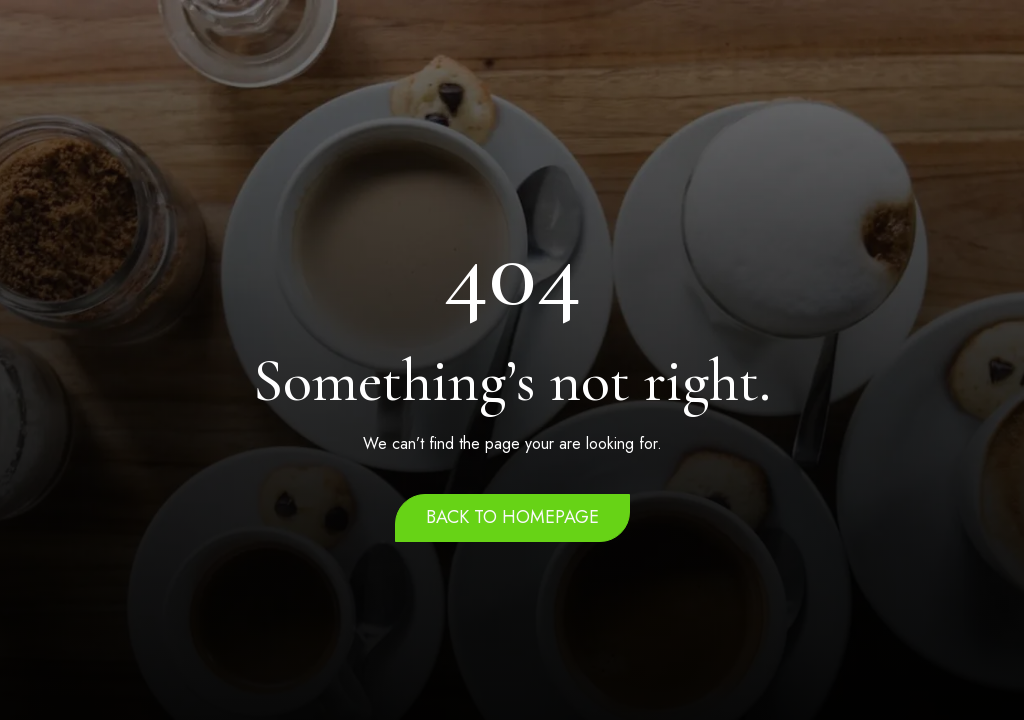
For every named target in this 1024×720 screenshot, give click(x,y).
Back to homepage (512, 517)
